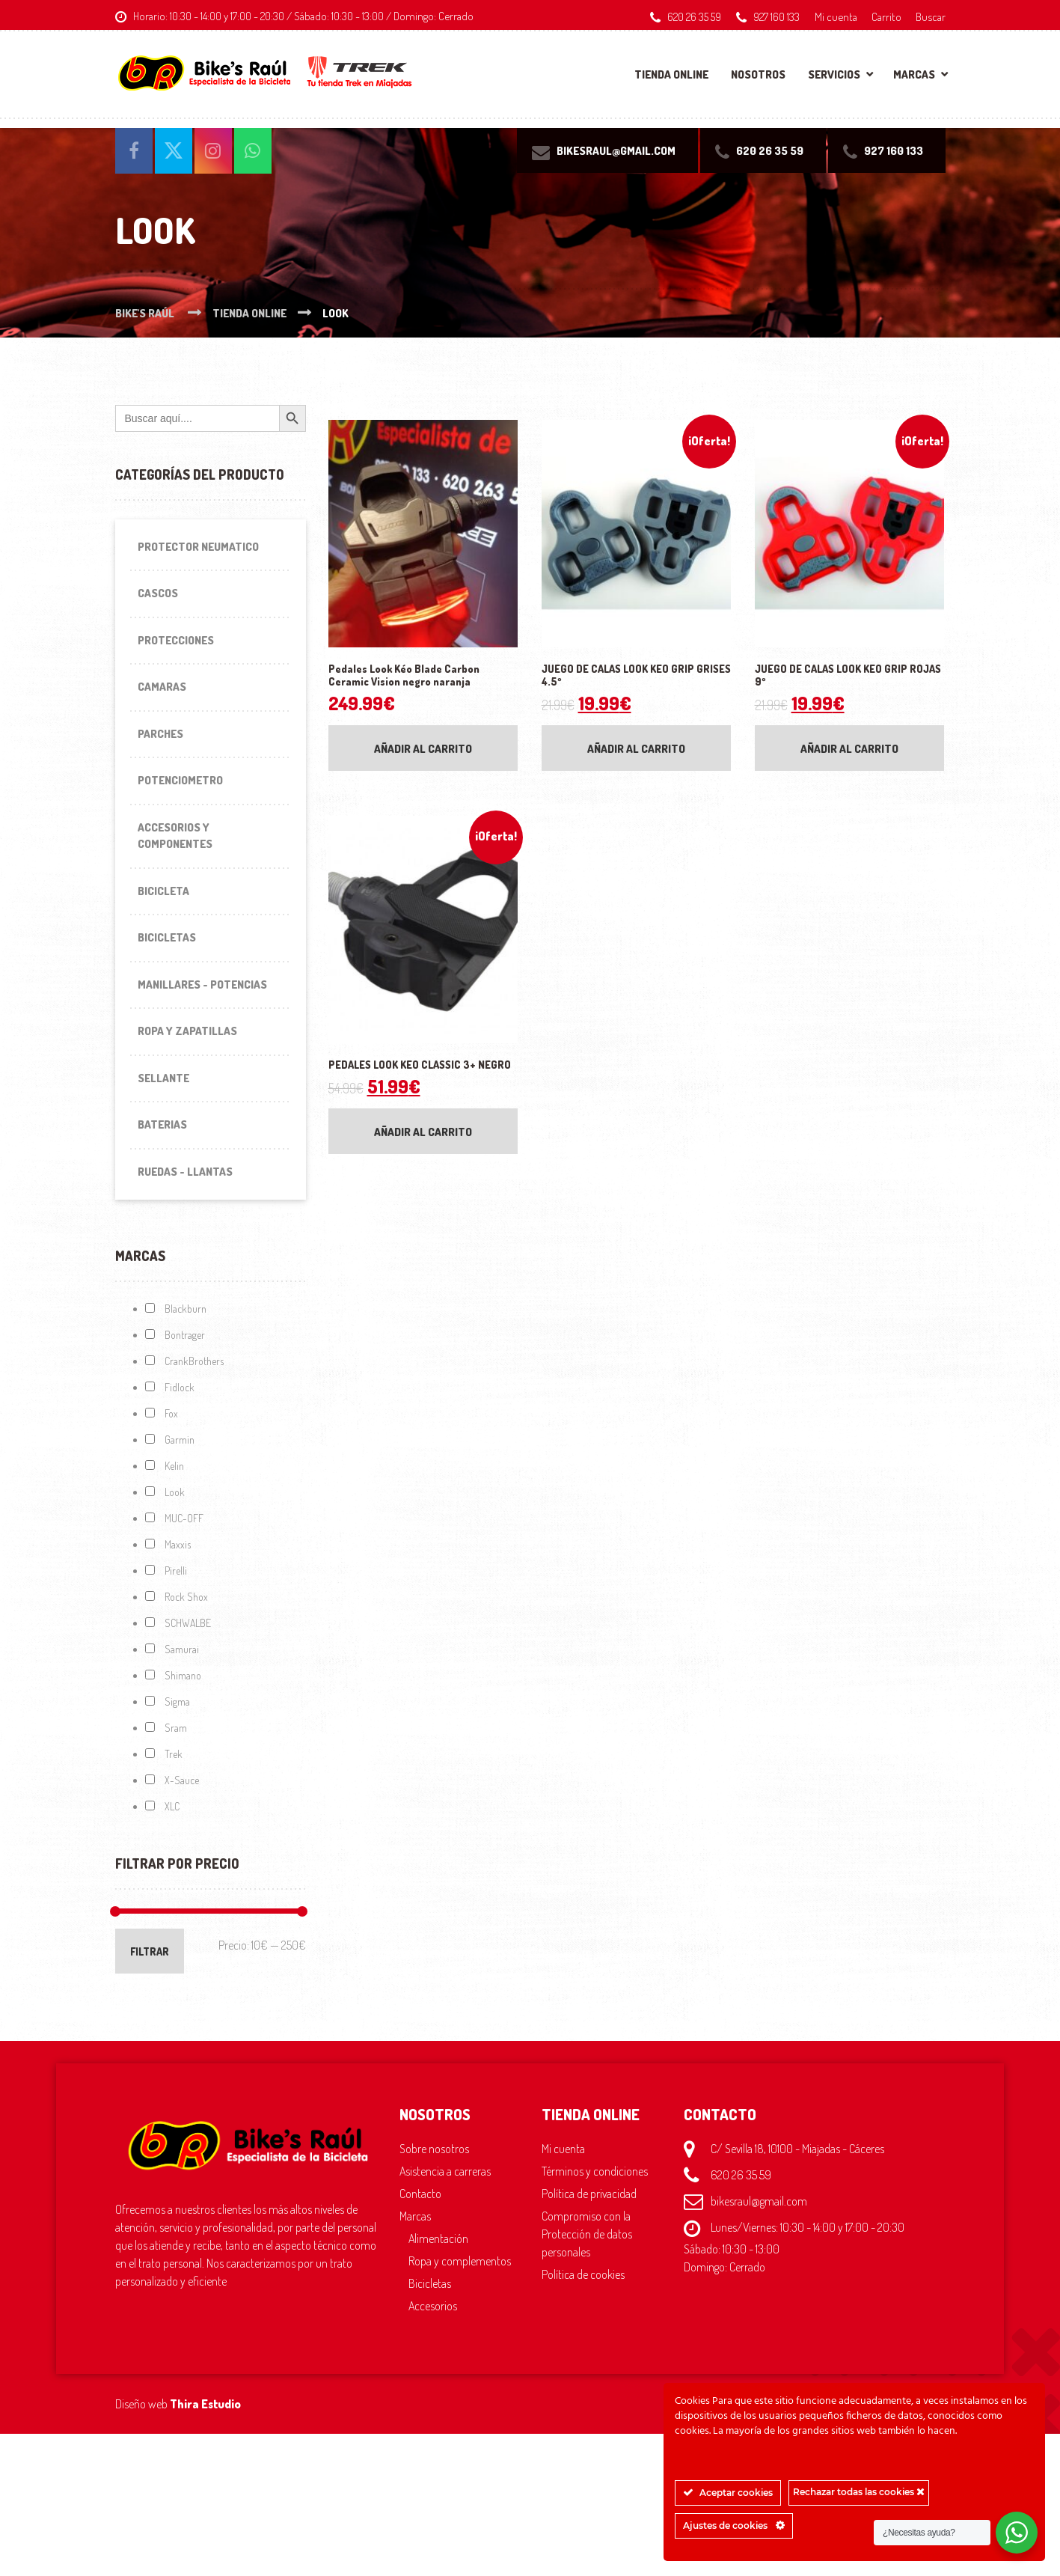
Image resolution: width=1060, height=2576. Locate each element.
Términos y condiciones (595, 2171)
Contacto (420, 2193)
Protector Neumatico (198, 547)
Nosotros (758, 74)
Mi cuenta (836, 16)
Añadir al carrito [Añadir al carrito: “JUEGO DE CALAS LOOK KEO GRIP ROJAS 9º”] (849, 749)
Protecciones (176, 640)
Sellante (163, 1078)
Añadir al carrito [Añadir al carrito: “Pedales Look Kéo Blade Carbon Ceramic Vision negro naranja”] (423, 749)
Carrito (886, 16)
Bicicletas (167, 937)
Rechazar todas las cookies (859, 2491)
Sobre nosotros (434, 2148)
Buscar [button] (931, 16)
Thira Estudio (205, 2403)
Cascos (158, 593)
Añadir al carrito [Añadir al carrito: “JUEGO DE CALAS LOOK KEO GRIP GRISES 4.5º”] (636, 749)
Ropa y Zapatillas (187, 1031)
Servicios (834, 74)
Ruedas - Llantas (185, 1172)
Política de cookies (583, 2274)
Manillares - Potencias (202, 984)
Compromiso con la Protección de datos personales (587, 2234)
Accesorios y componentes (175, 836)
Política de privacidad (589, 2193)
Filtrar (149, 1951)
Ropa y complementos (459, 2260)
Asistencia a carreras (445, 2171)
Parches (160, 734)
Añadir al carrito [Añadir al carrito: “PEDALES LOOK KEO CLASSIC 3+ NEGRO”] (423, 1132)
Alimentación (438, 2238)
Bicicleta (163, 891)
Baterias (162, 1124)
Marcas (914, 74)
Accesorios (432, 2305)
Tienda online (671, 74)
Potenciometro (180, 780)
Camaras (162, 687)
